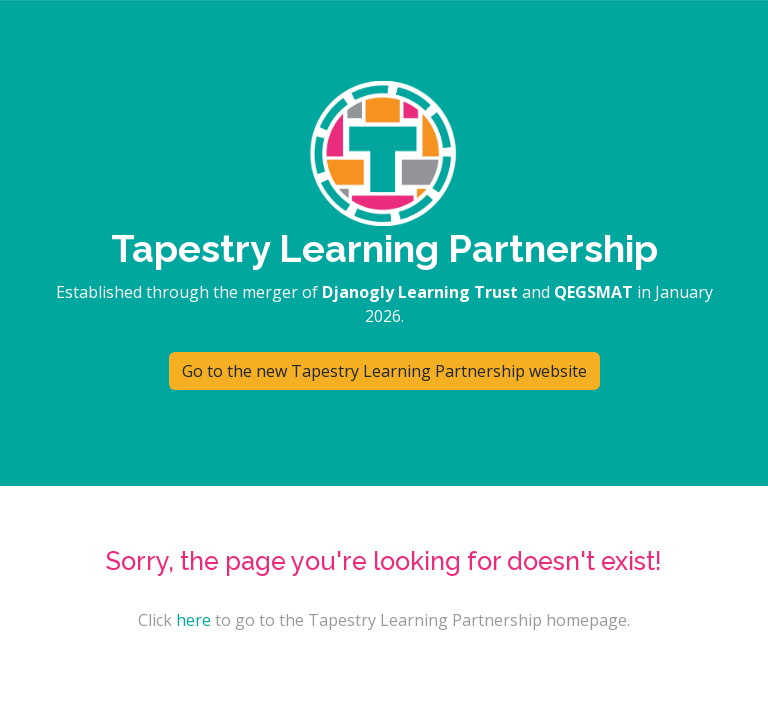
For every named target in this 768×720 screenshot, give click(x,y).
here (193, 620)
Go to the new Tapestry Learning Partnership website (384, 371)
